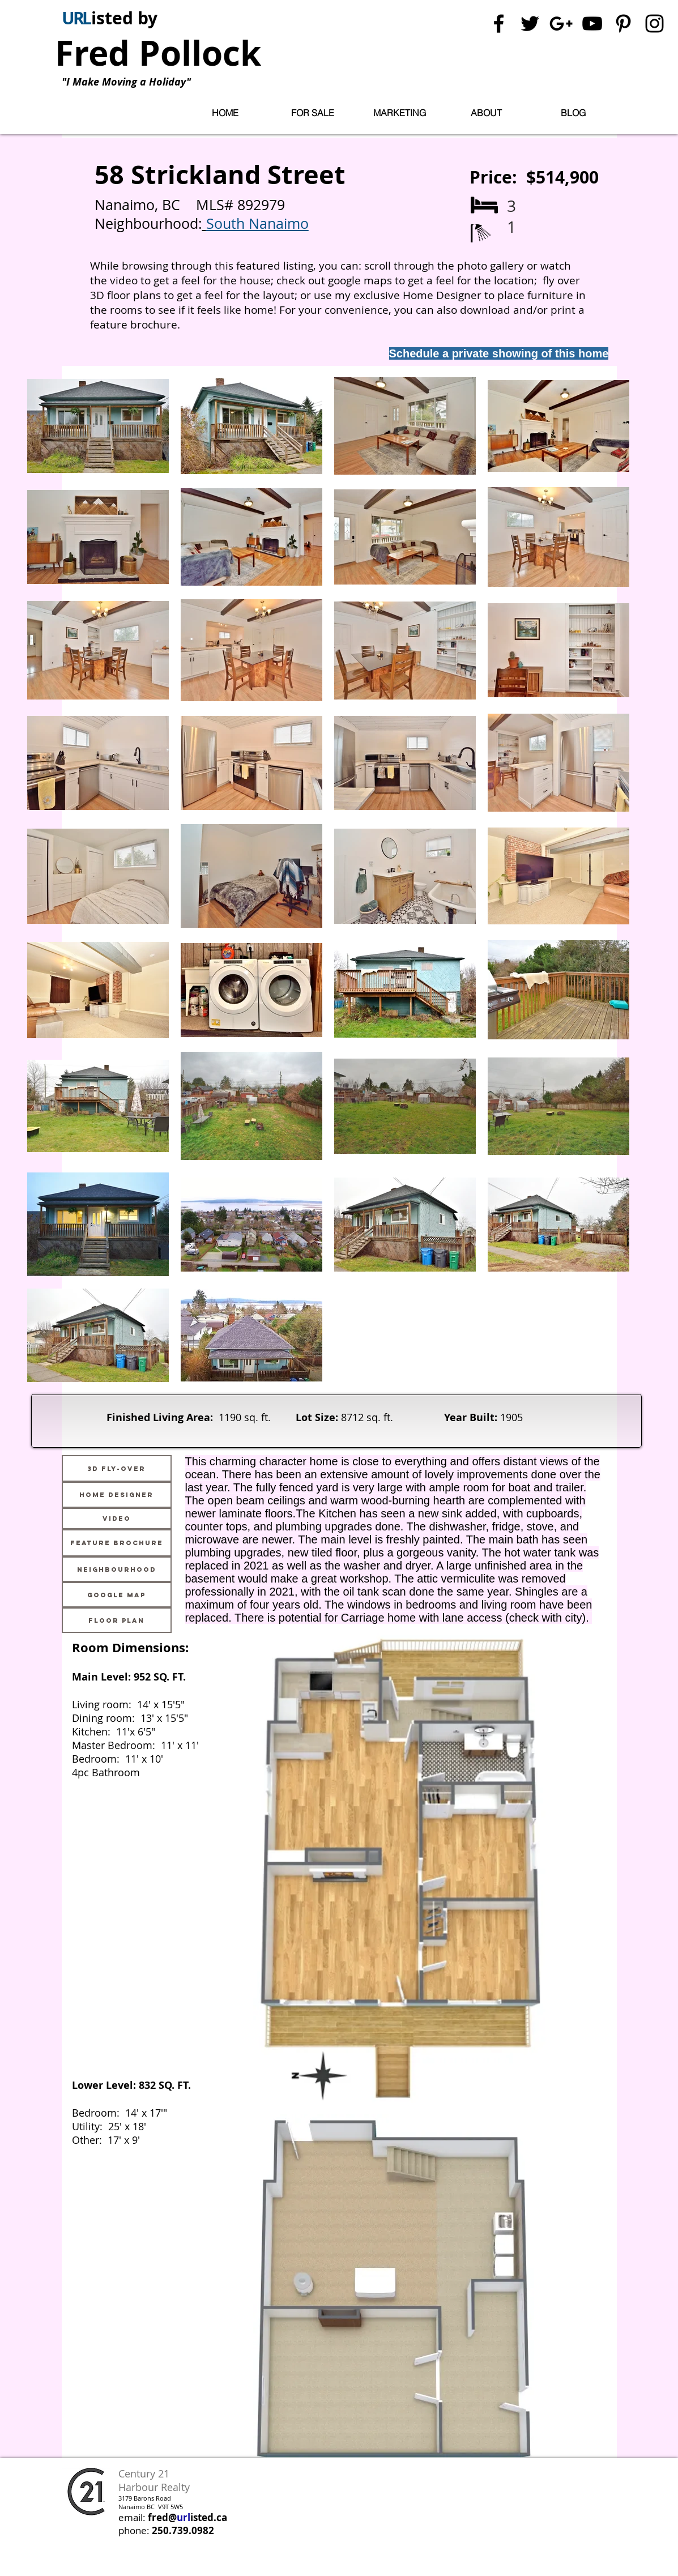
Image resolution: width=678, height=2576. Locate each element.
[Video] (117, 1518)
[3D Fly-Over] (117, 1468)
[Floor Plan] (117, 1620)
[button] (312, 113)
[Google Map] (117, 1594)
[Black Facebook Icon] (499, 23)
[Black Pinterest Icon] (623, 23)
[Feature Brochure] (117, 1542)
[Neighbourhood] (117, 1569)
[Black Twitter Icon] (530, 23)
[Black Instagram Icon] (654, 23)
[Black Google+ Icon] (561, 23)
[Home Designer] (117, 1495)
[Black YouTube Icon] (592, 23)
